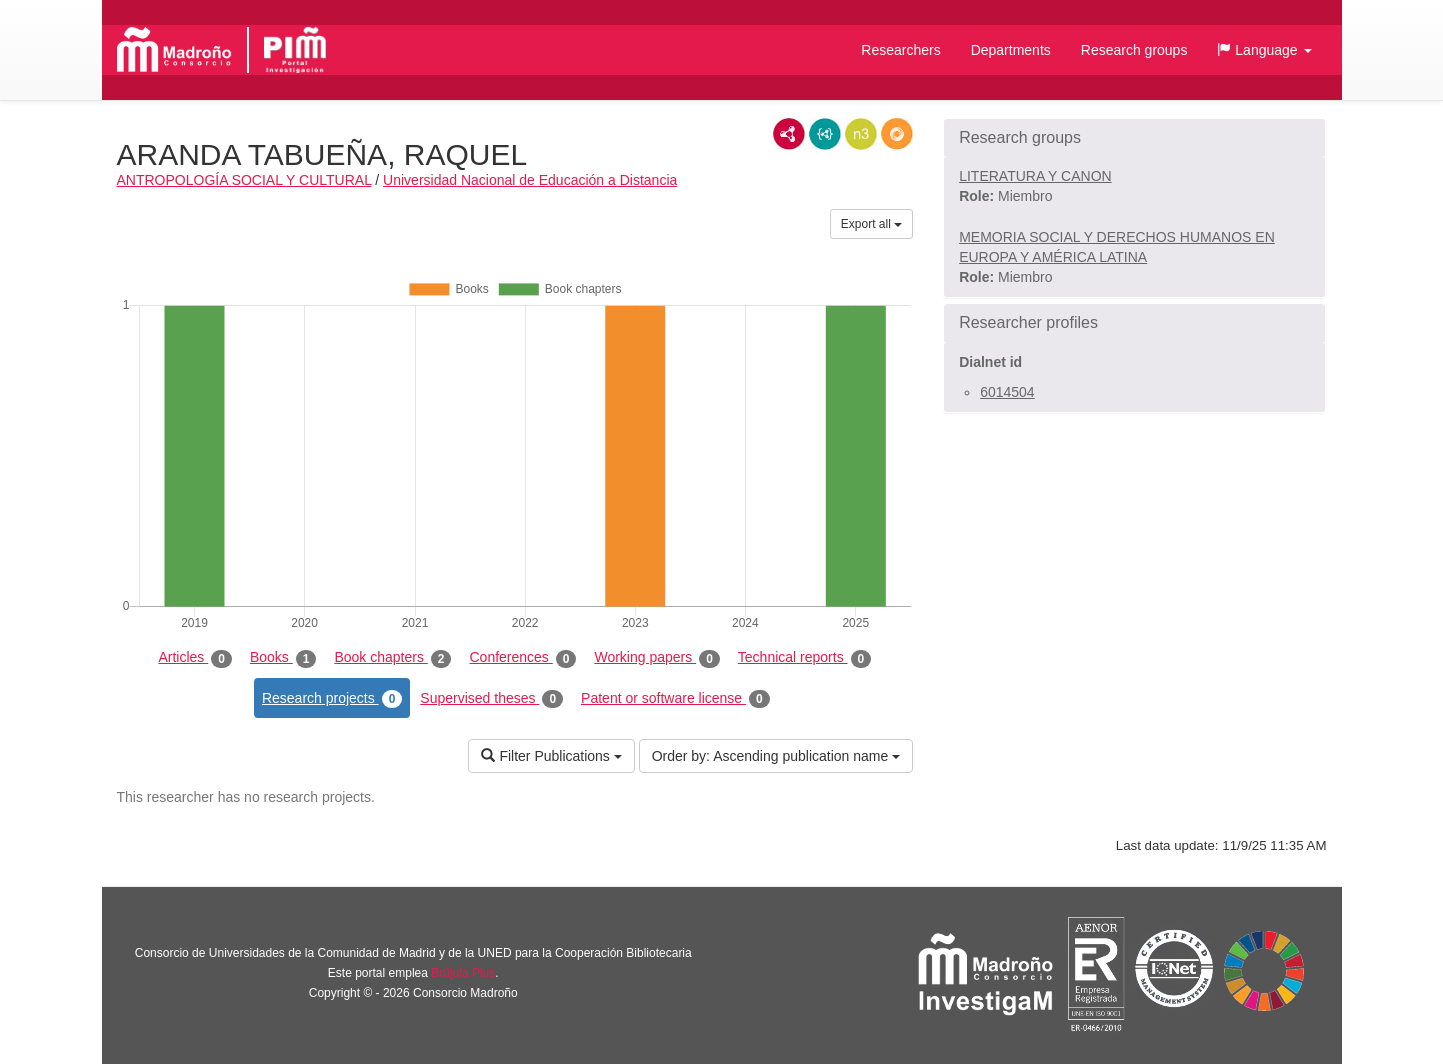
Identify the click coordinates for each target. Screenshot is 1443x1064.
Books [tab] (283, 658)
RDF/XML (789, 134)
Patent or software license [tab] (675, 699)
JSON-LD (825, 134)
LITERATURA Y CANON (1035, 176)
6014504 (1007, 392)
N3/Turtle (861, 134)
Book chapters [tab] (392, 658)
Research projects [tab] (332, 699)
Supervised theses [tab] (491, 699)
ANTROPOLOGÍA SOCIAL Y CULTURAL (244, 180)
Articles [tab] (194, 658)
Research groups (1134, 50)
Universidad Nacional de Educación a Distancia (530, 180)
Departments (1011, 50)
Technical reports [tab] (804, 658)
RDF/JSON (897, 134)
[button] (1264, 50)
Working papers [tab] (656, 658)
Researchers (900, 50)
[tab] (1134, 138)
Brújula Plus (463, 973)
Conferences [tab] (522, 658)
